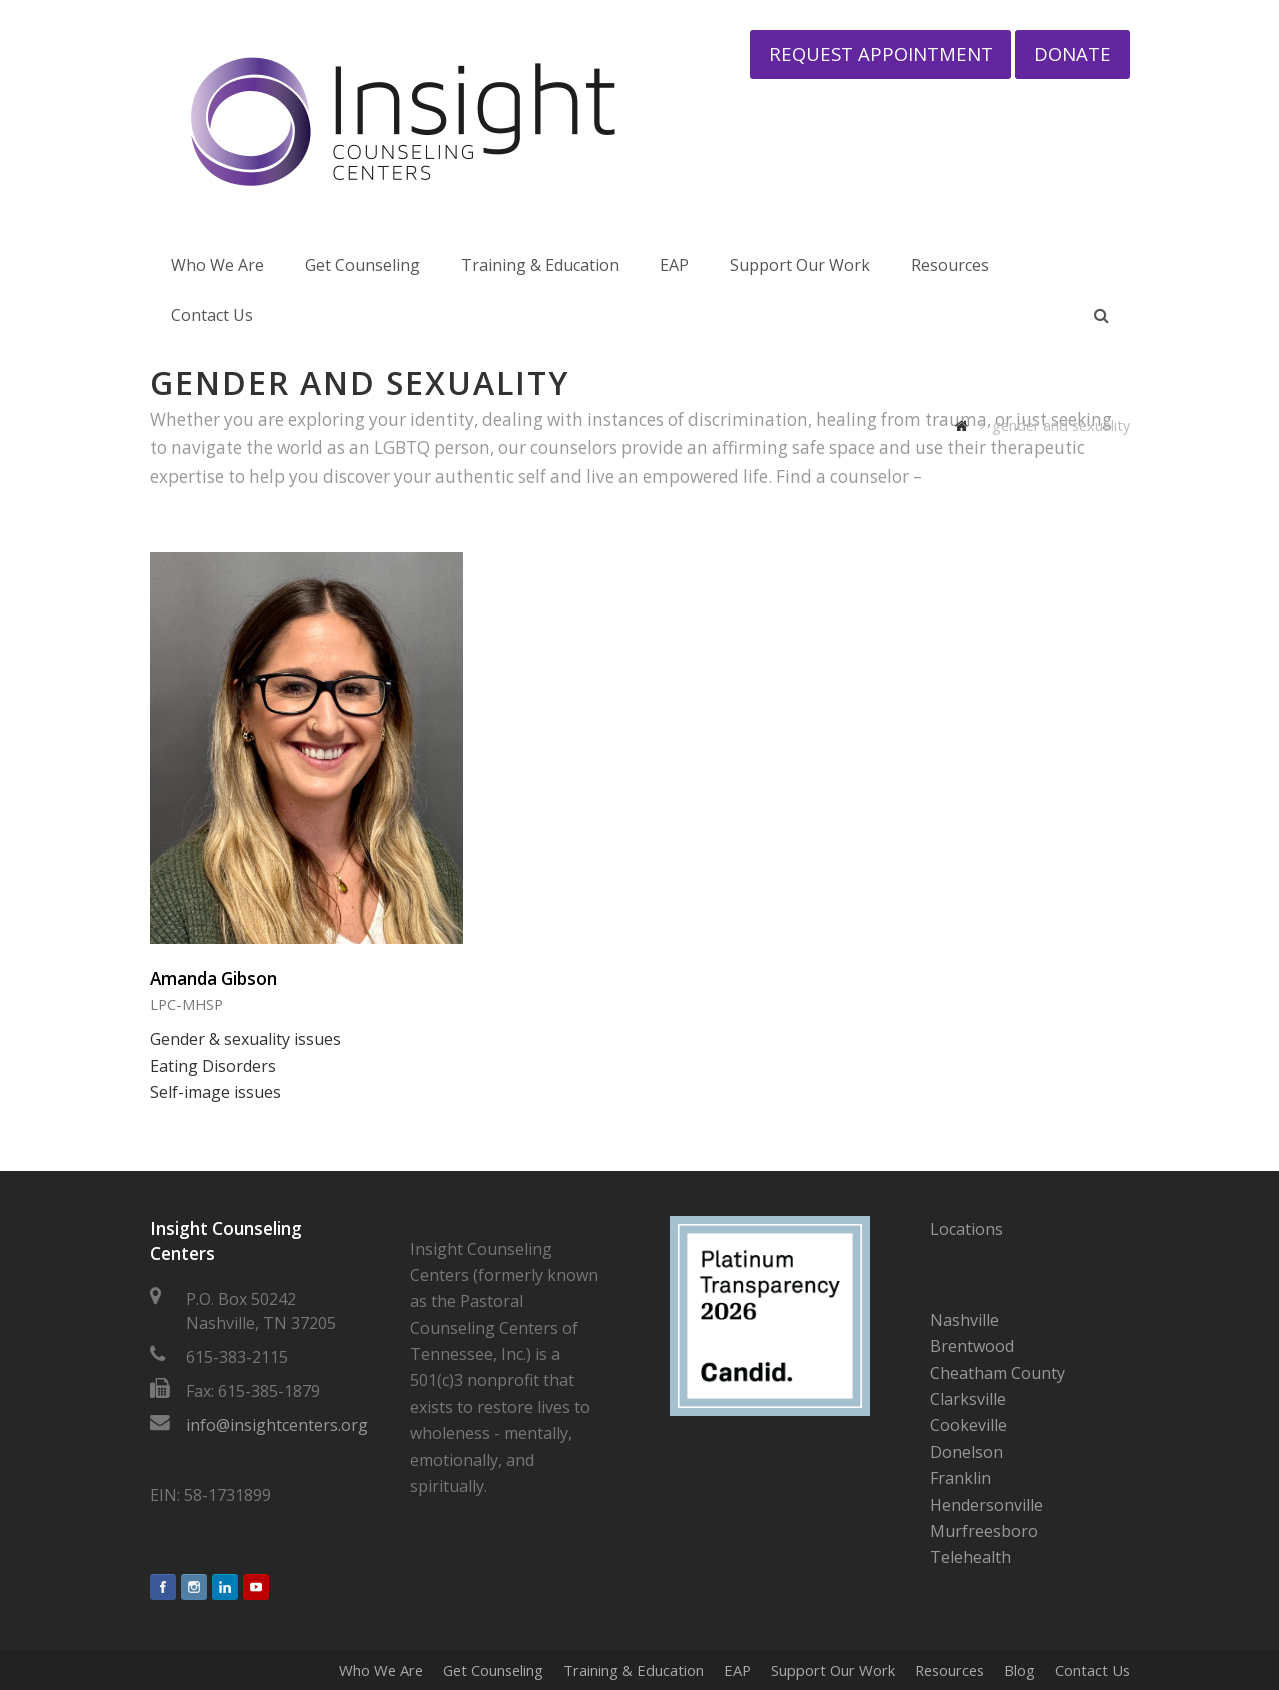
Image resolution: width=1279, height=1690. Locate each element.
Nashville (964, 1320)
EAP (737, 1670)
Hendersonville (986, 1505)
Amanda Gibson (213, 978)
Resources (949, 1670)
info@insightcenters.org (277, 1425)
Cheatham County (997, 1373)
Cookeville (968, 1425)
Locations (966, 1229)
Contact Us (1092, 1670)
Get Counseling (493, 1670)
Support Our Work (833, 1670)
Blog (1019, 1670)
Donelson (966, 1452)
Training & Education (633, 1670)
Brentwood (972, 1346)
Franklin (960, 1478)
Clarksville (968, 1399)
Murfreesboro (984, 1531)
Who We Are (381, 1670)
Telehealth (970, 1557)
